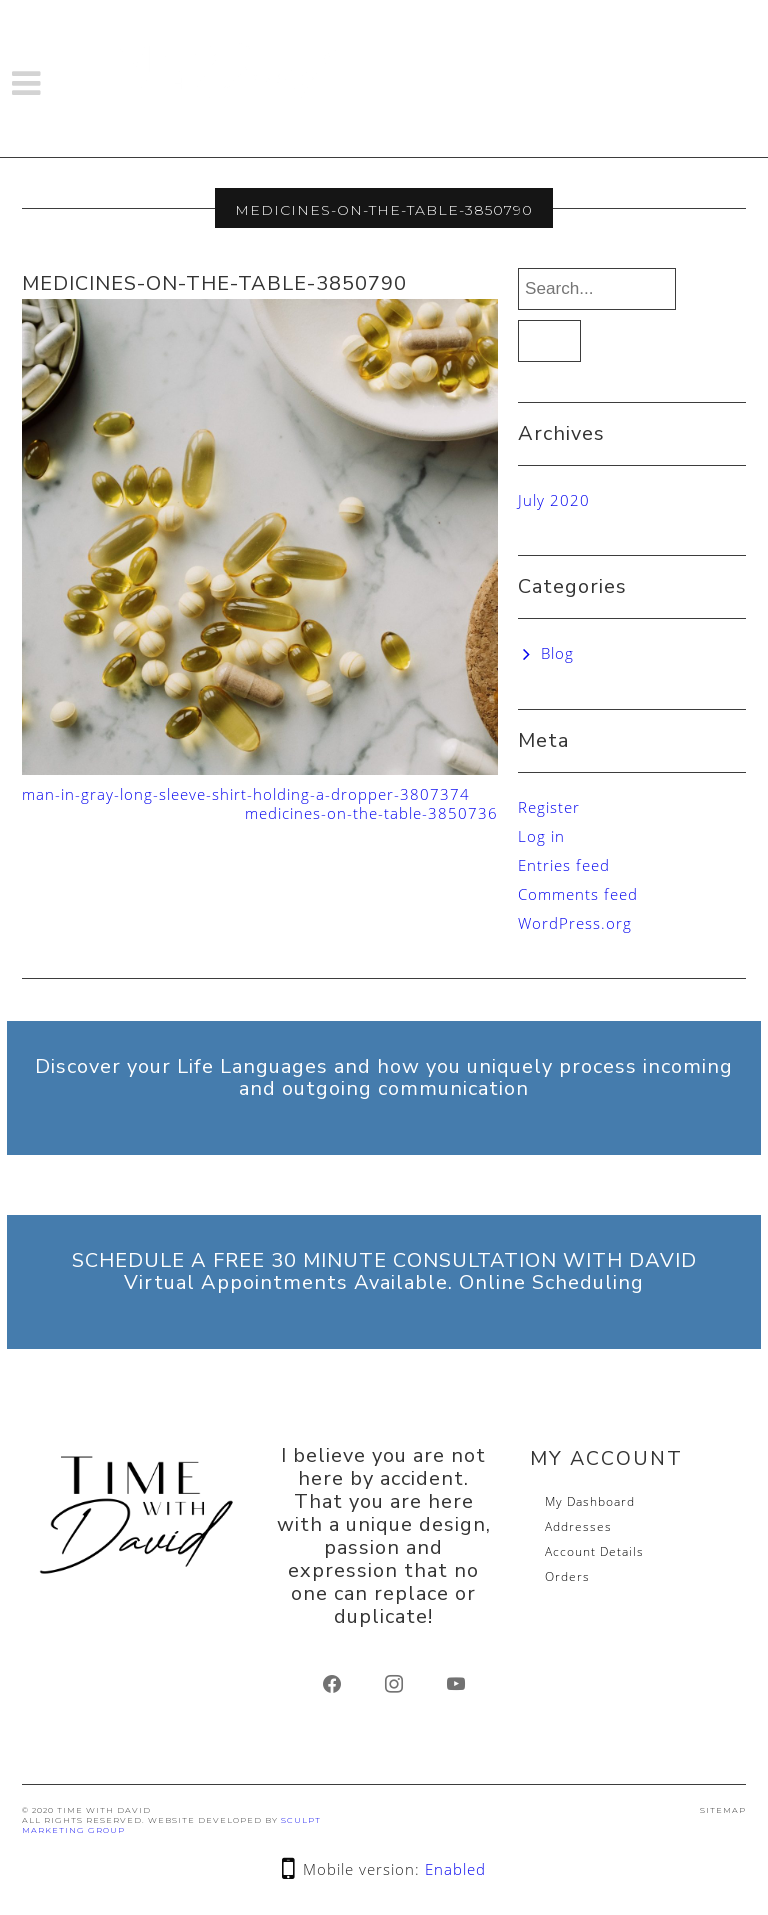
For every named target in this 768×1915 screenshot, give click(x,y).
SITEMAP (723, 1810)
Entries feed (564, 865)
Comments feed (578, 894)
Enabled (455, 1869)
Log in (541, 836)
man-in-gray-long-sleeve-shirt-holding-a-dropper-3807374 (246, 794)
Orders (567, 1576)
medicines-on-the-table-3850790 (214, 283)
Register (549, 807)
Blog (557, 653)
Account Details (594, 1551)
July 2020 (554, 500)
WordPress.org (575, 923)
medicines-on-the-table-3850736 (371, 813)
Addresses (578, 1526)
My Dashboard (590, 1501)
